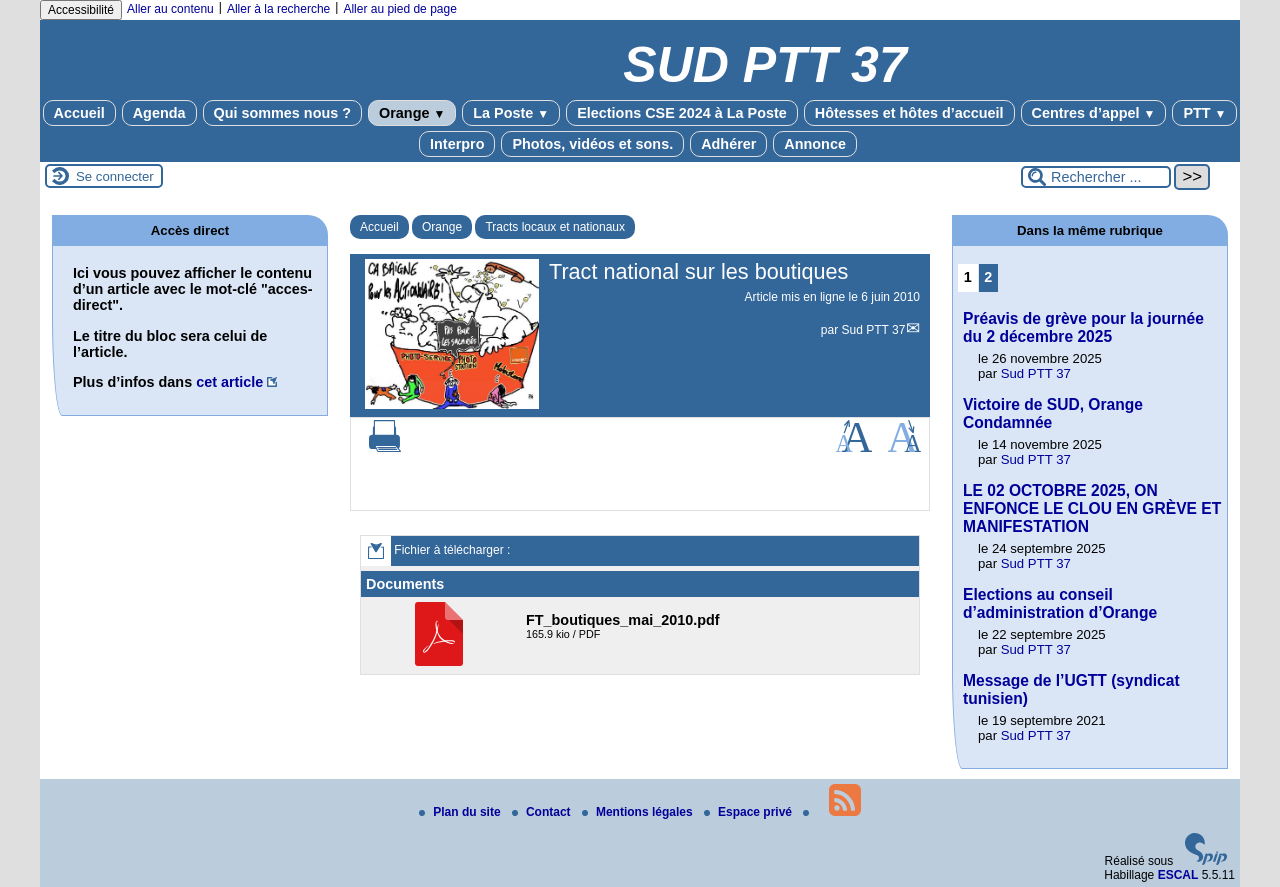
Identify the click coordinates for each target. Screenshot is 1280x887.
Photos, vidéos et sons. (592, 144)
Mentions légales (639, 812)
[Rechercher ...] (1096, 177)
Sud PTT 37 (874, 330)
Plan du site (461, 812)
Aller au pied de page (399, 9)
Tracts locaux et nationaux (555, 227)
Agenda (159, 113)
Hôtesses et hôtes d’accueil (909, 113)
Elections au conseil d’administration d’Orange (1060, 603)
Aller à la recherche (278, 9)
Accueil (79, 113)
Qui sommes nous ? (283, 113)
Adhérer (728, 144)
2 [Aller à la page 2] (988, 277)
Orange (412, 113)
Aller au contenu (170, 9)
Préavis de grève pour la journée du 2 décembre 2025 (1083, 327)
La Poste (511, 113)
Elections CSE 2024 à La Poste (682, 113)
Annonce (815, 144)
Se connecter (115, 176)
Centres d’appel (1094, 113)
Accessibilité (81, 10)
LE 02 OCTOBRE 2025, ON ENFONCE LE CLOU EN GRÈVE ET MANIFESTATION (1092, 508)
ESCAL (1178, 875)
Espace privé (749, 812)
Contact (543, 812)
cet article (229, 382)
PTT (1204, 113)
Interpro (457, 144)
